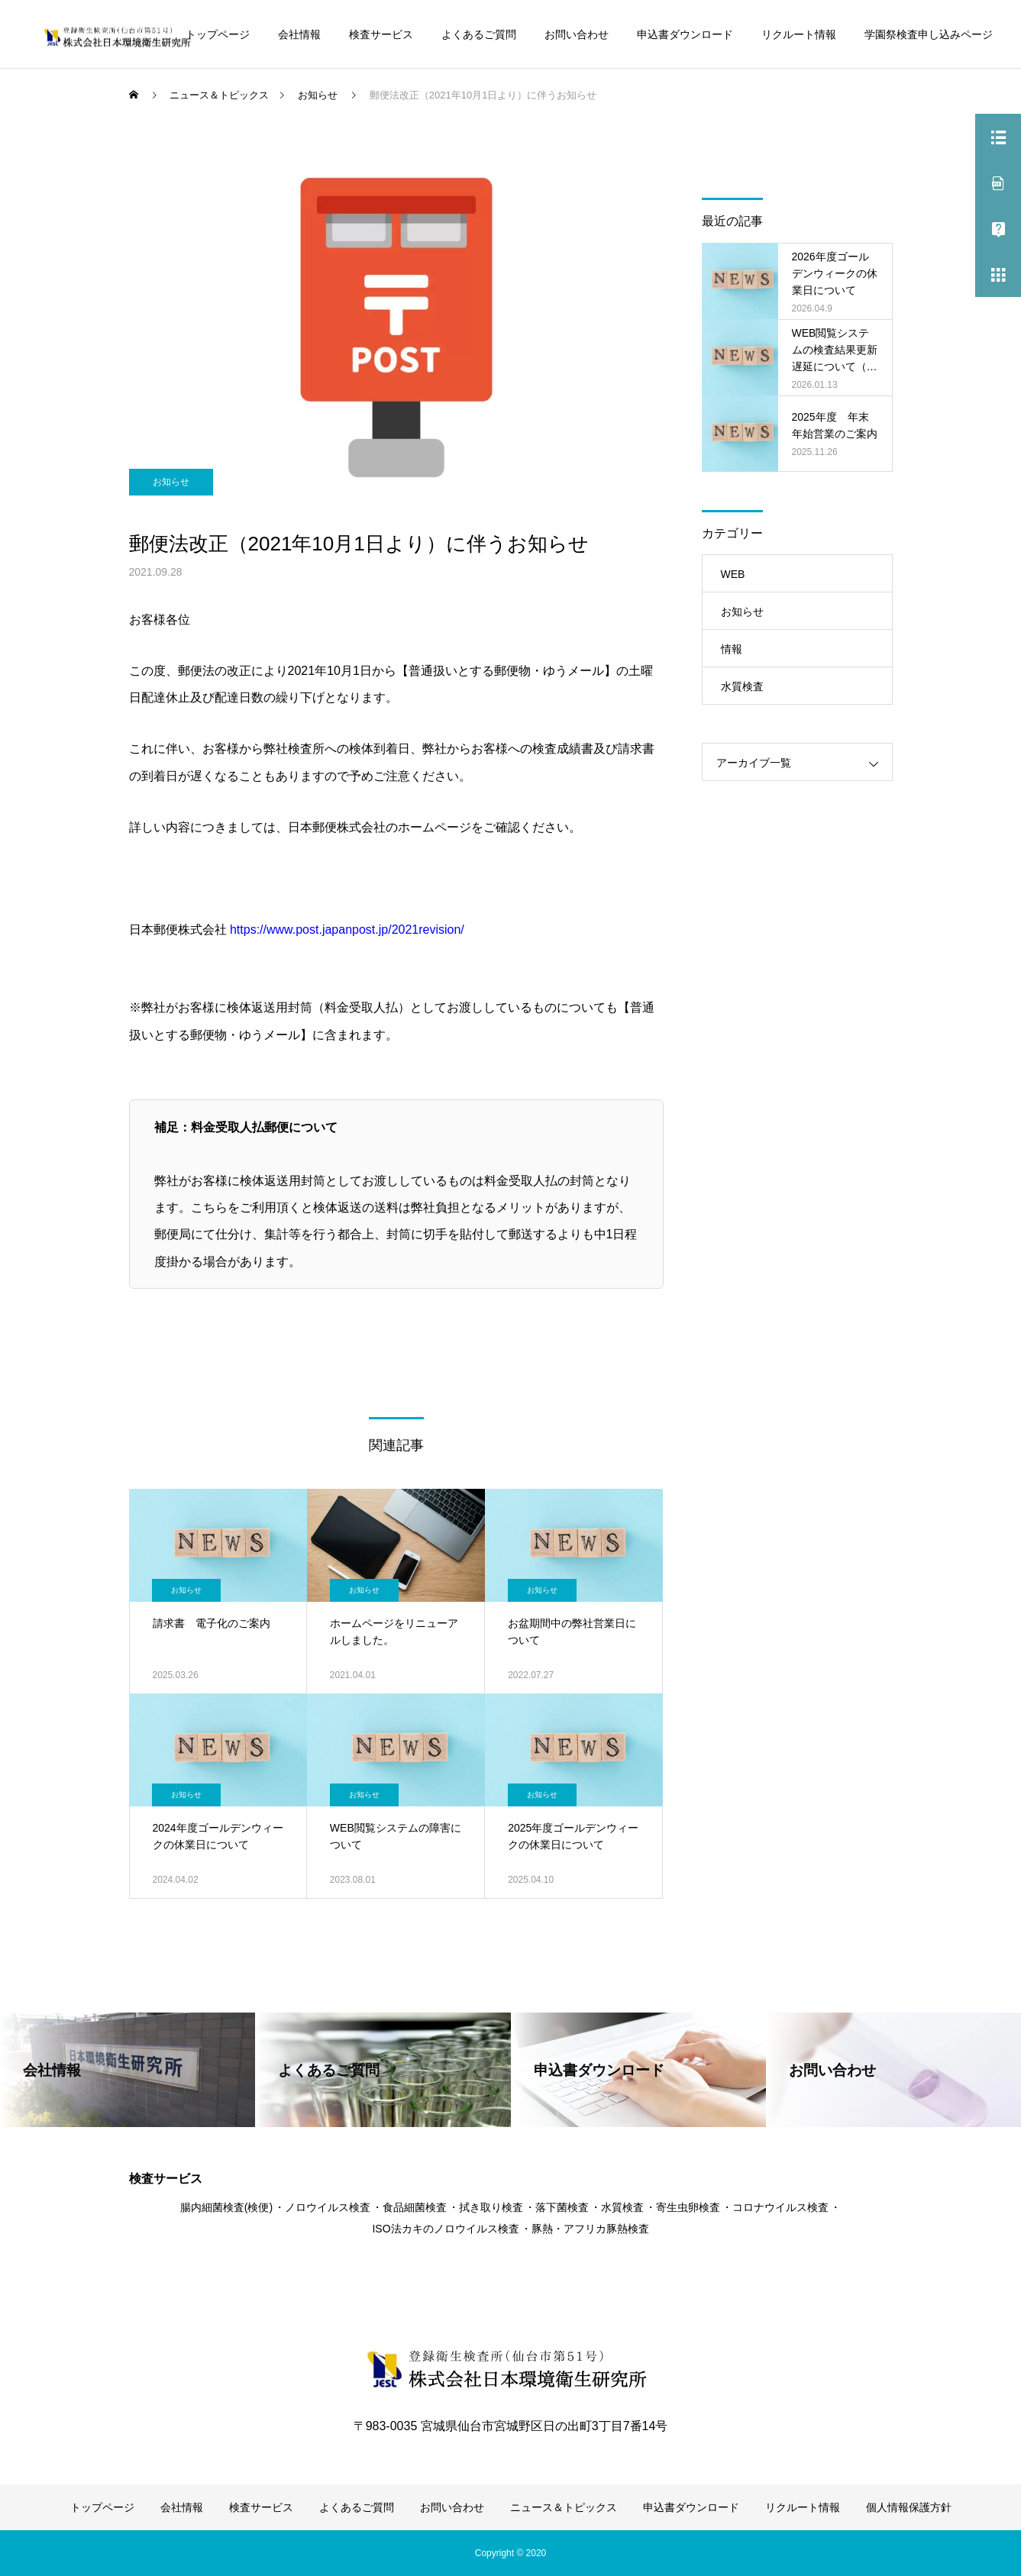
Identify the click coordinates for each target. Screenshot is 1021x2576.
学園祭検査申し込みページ (928, 34)
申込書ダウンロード (685, 34)
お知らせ (171, 481)
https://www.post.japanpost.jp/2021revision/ (347, 929)
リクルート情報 (798, 34)
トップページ (218, 34)
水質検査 (742, 686)
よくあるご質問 (478, 34)
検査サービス (381, 34)
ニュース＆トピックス (563, 2507)
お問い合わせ (576, 34)
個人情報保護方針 (909, 2507)
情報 (731, 649)
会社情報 (299, 34)
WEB (733, 574)
